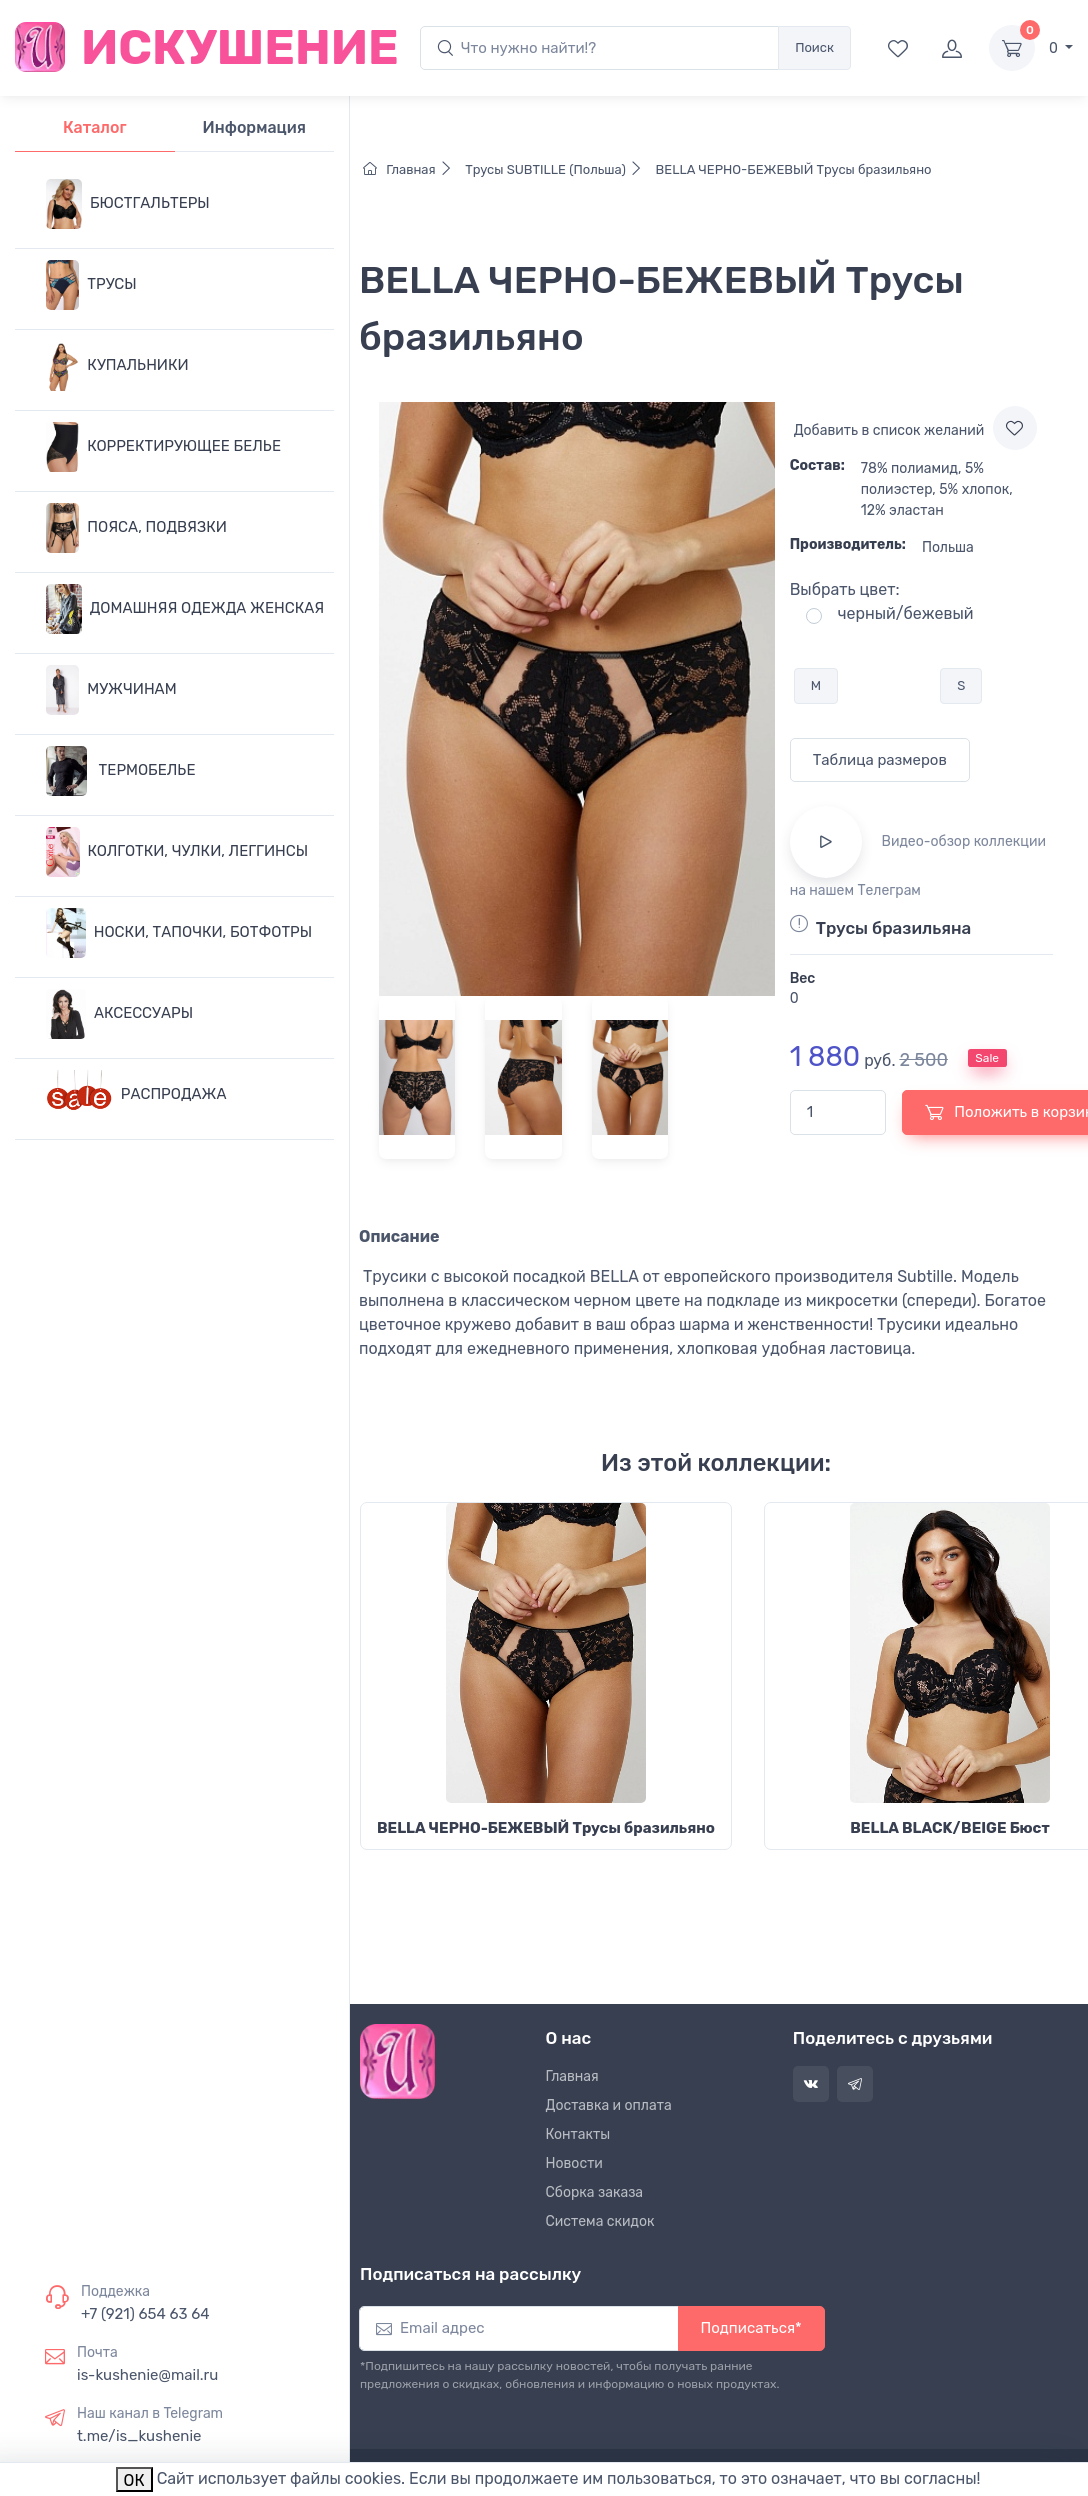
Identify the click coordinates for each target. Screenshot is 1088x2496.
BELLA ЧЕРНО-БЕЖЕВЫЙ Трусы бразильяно (791, 169)
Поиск (814, 47)
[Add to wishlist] (1015, 428)
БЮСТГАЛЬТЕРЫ (128, 204)
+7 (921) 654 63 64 (145, 2314)
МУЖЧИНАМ (111, 690)
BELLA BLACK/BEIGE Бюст (949, 1828)
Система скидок (600, 2221)
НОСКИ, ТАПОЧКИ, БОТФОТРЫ (179, 933)
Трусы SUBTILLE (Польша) (557, 169)
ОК (134, 2480)
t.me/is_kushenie (139, 2436)
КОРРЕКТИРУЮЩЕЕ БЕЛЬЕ (163, 447)
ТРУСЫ (91, 285)
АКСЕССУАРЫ (119, 1014)
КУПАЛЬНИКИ (117, 366)
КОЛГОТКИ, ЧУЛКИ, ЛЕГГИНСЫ (177, 852)
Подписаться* (751, 2328)
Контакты (578, 2134)
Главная (412, 169)
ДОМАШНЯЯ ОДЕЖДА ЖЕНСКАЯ (185, 609)
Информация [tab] (254, 127)
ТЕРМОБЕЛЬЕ (120, 771)
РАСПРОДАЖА (136, 1095)
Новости (574, 2163)
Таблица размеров (880, 760)
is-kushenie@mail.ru (147, 2375)
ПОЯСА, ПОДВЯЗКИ (136, 528)
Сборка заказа (595, 2192)
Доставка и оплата (609, 2105)
